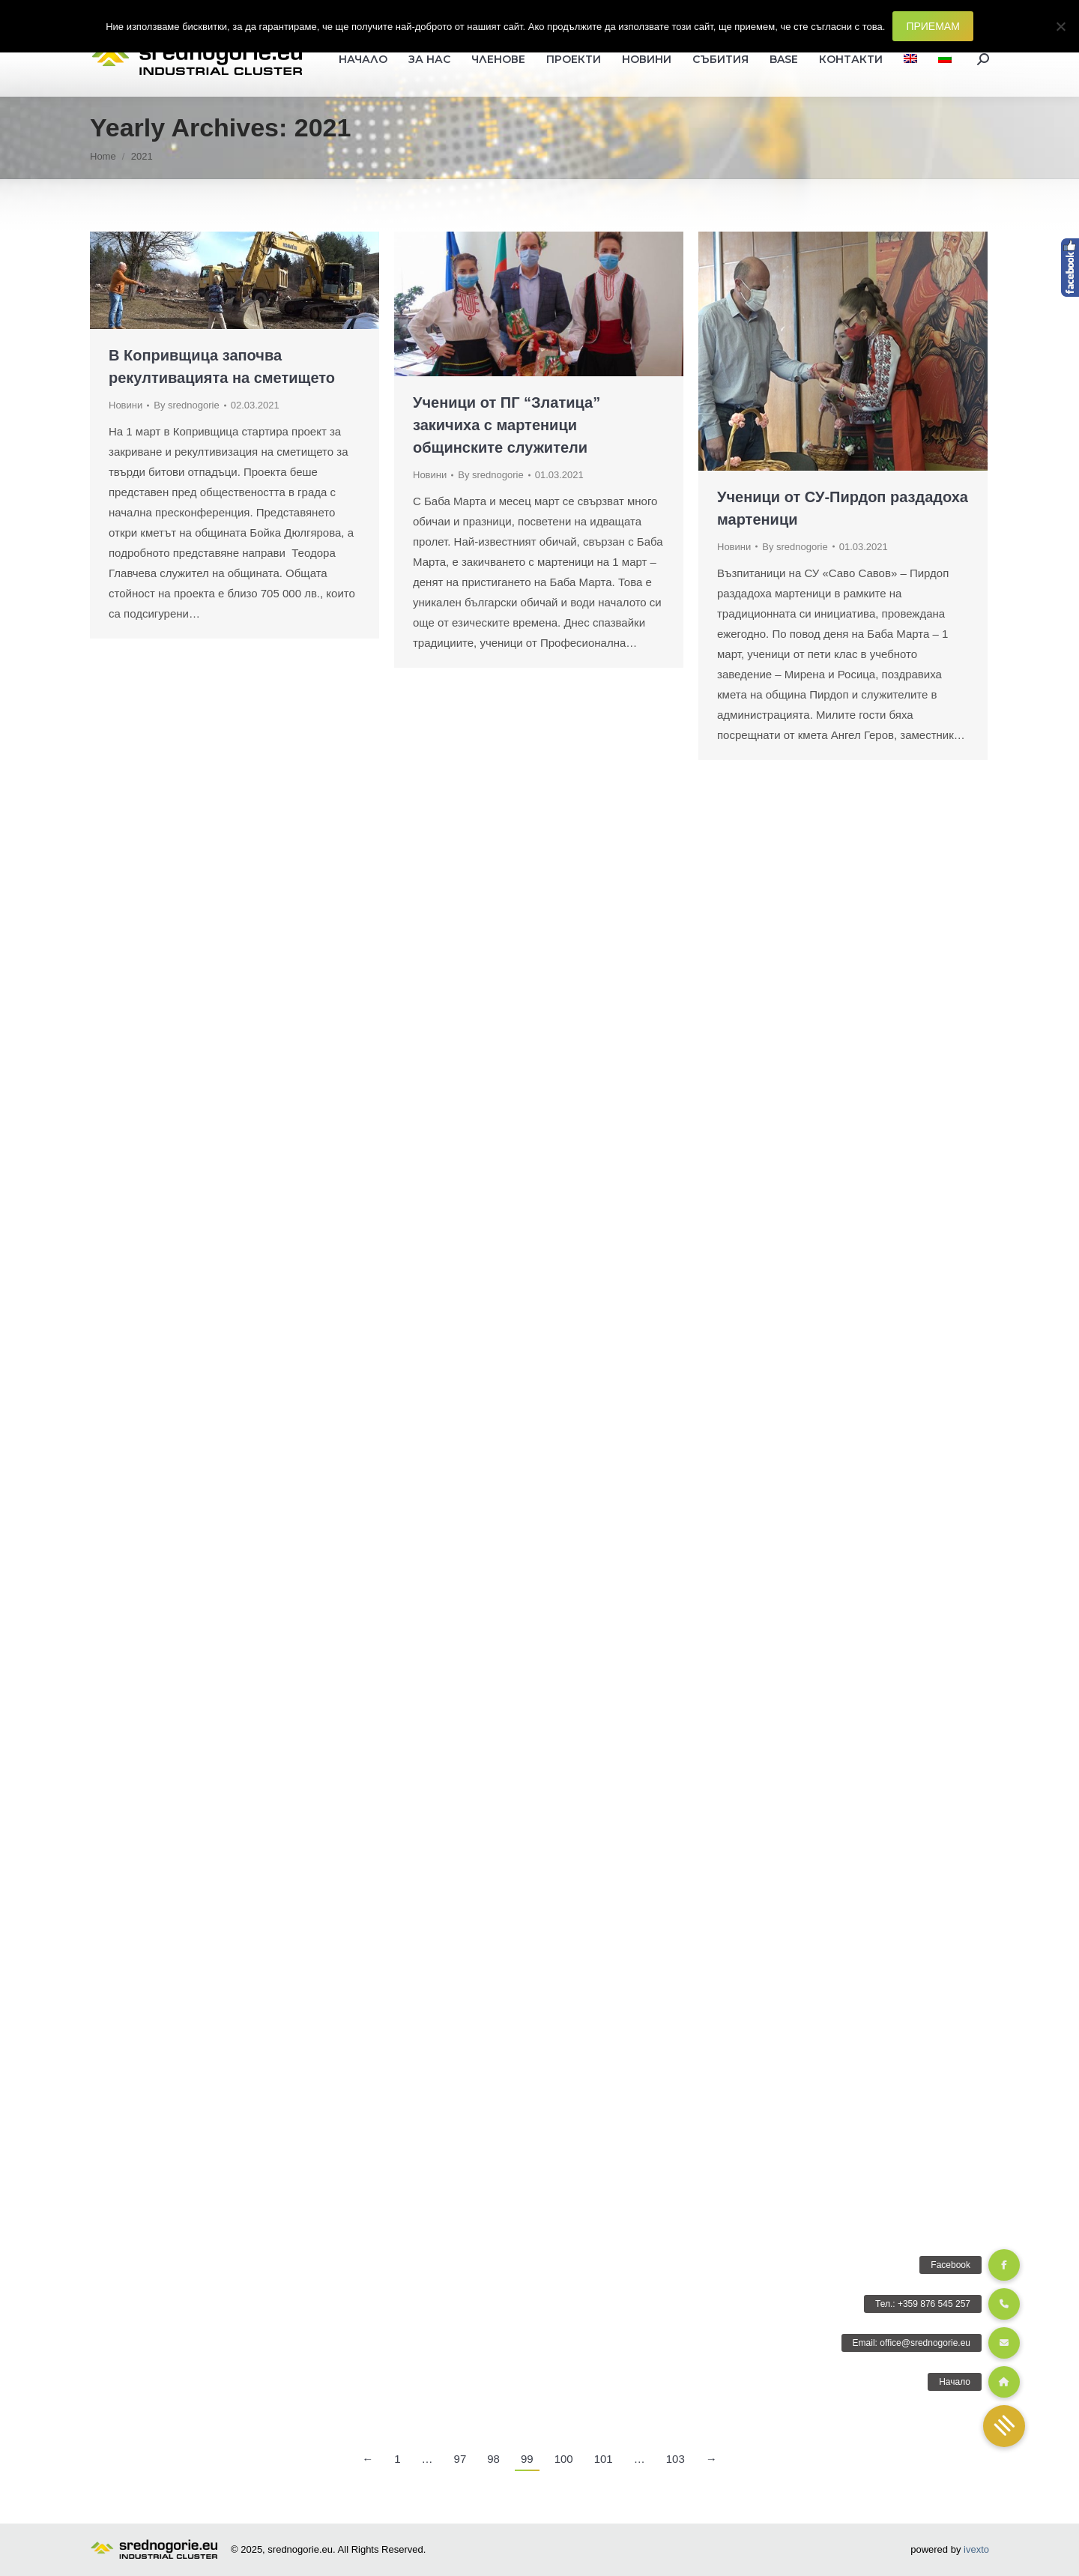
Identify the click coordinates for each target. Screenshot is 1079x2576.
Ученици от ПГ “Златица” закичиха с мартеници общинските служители (506, 425)
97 (460, 2458)
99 (527, 2458)
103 (675, 2458)
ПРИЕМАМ (932, 26)
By (186, 405)
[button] (1004, 2426)
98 (493, 2458)
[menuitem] (910, 59)
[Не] (1060, 26)
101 (603, 2458)
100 (563, 2458)
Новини (125, 405)
